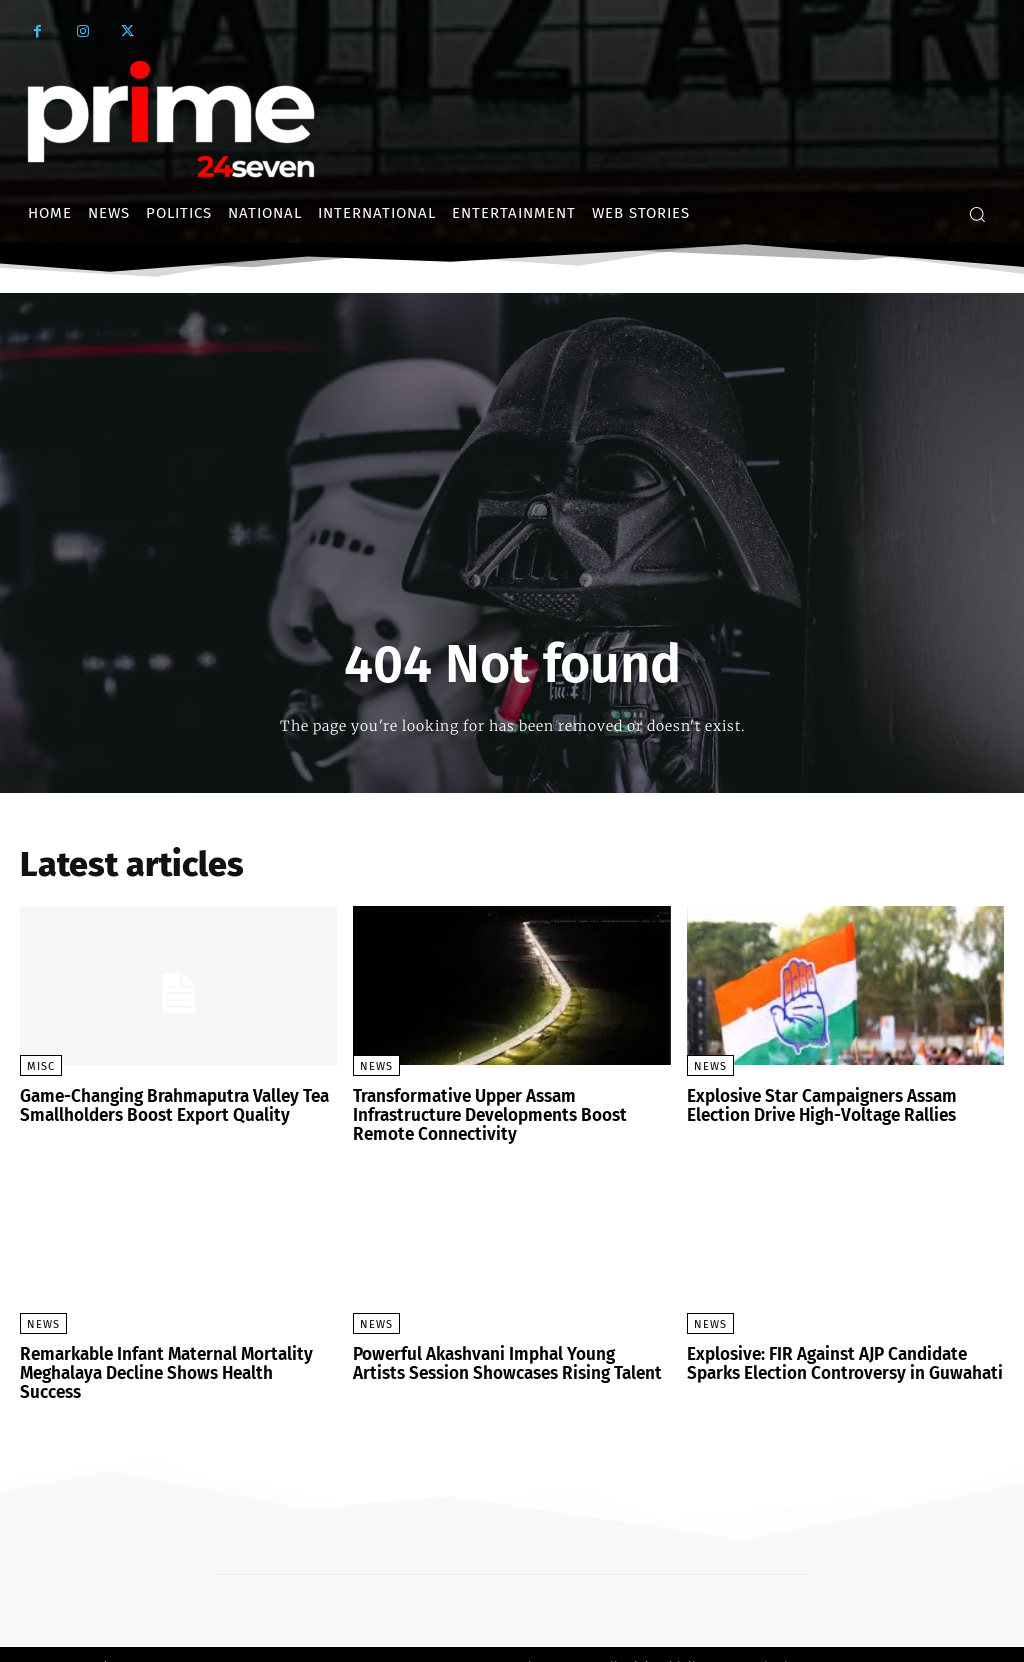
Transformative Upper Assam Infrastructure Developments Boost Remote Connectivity (481, 1114)
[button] (977, 214)
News (376, 1066)
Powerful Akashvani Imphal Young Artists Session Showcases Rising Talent (503, 1359)
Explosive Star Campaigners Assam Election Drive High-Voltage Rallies (815, 1105)
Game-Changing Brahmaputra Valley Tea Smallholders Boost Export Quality (167, 1105)
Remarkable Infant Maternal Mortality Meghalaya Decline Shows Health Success (173, 1359)
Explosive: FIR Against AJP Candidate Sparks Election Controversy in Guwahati (835, 1359)
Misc (41, 1066)
